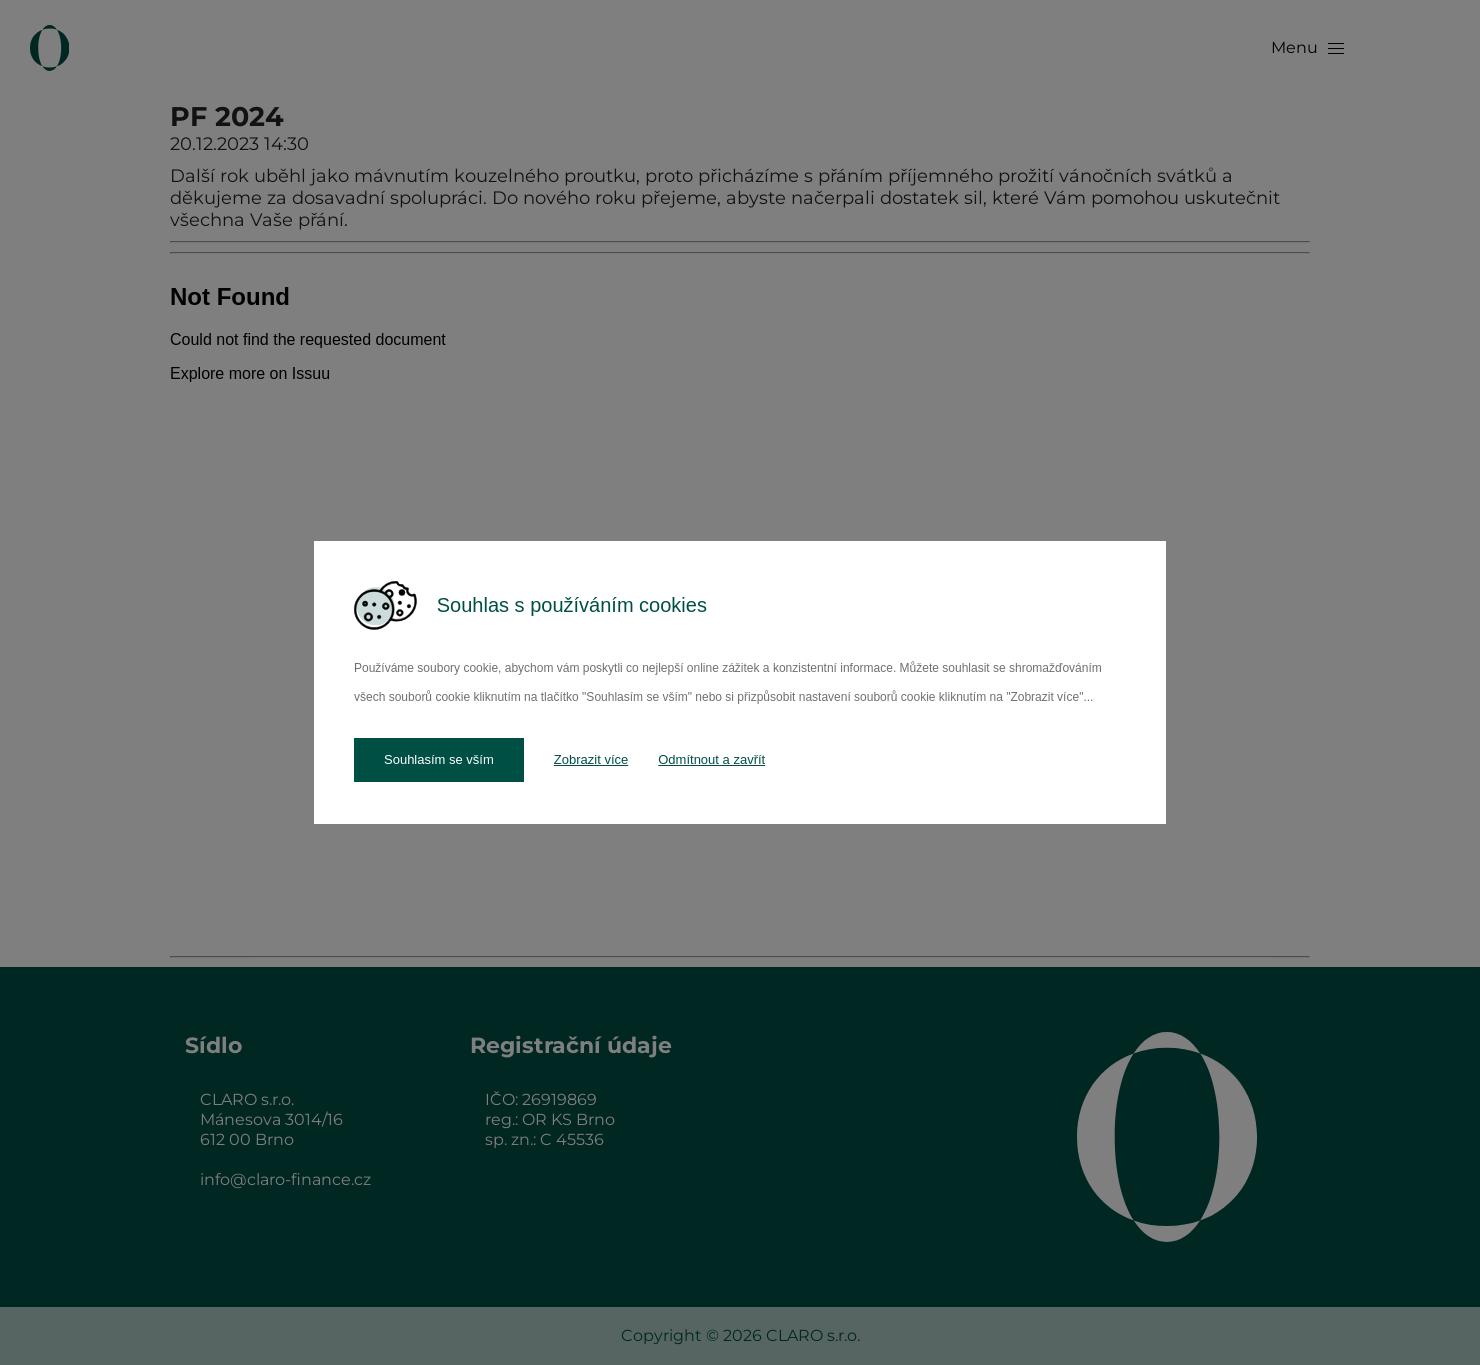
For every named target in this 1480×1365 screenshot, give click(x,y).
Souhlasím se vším (439, 759)
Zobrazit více (591, 759)
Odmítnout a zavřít (711, 759)
